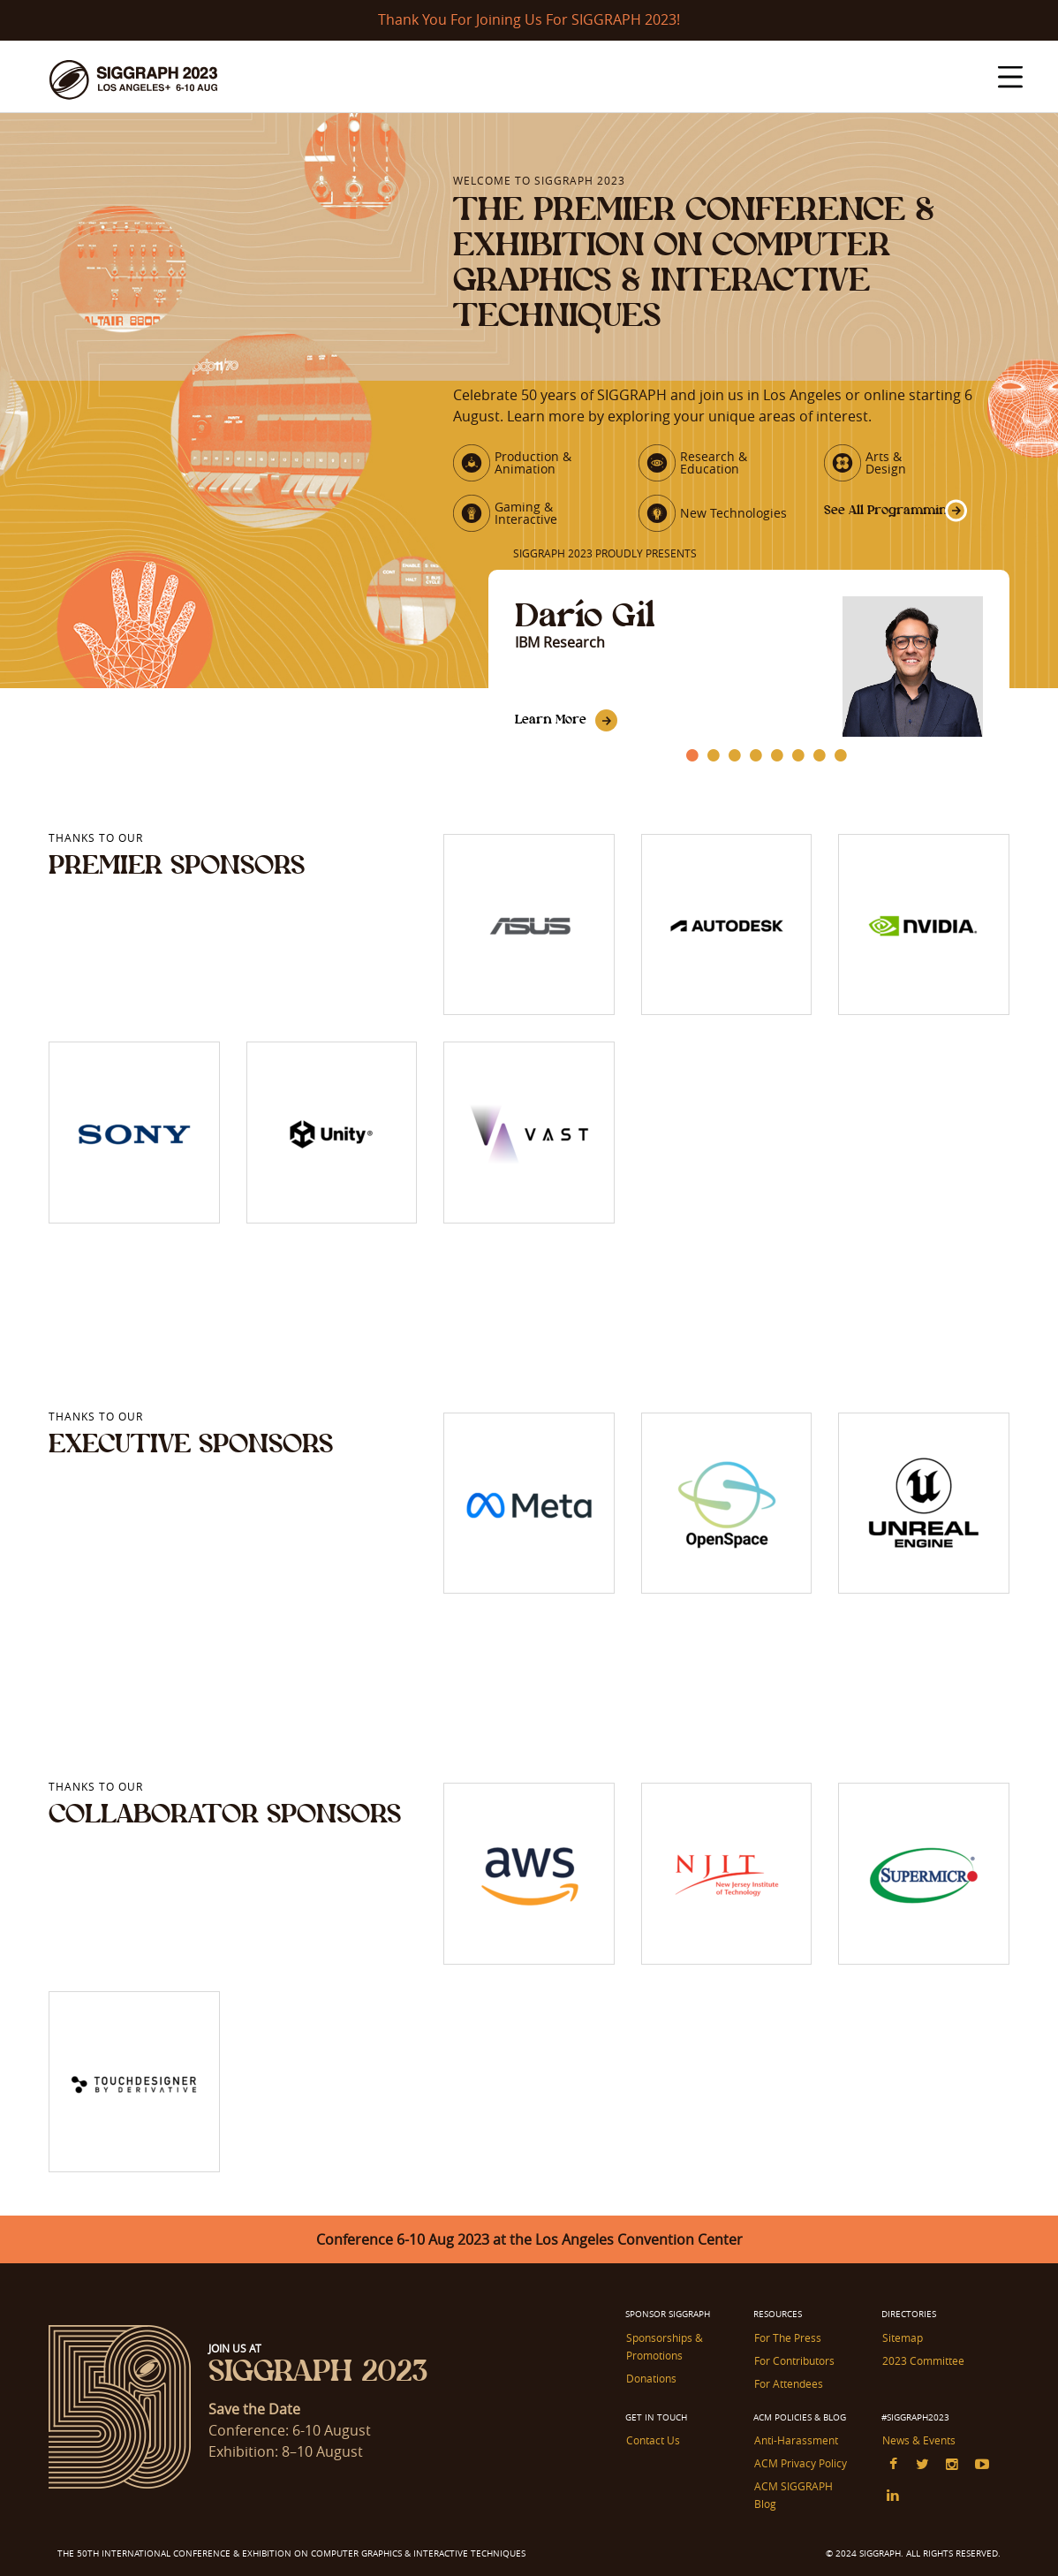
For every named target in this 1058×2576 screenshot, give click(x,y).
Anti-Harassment (795, 2448)
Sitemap (901, 2348)
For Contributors (793, 2370)
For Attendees (787, 2392)
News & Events (918, 2448)
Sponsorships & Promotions (663, 2356)
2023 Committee (922, 2370)
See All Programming (871, 518)
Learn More (552, 731)
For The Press (786, 2348)
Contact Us (652, 2448)
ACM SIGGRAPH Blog (805, 2492)
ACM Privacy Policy (799, 2470)
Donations (650, 2387)
